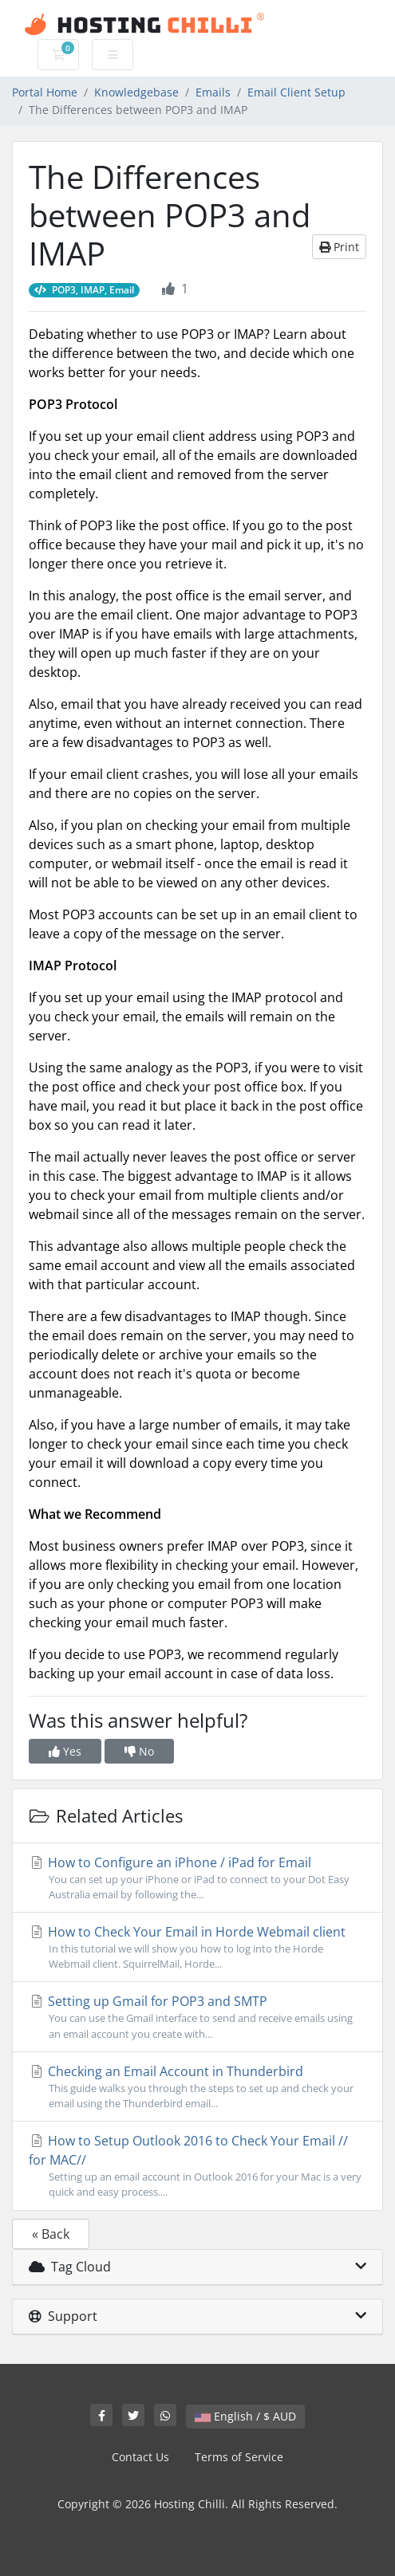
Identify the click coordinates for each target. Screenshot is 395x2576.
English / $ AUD (245, 2416)
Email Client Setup (296, 92)
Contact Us (140, 2456)
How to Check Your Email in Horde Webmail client (197, 1947)
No (139, 1751)
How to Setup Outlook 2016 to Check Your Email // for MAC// (197, 2166)
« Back (50, 2234)
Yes (65, 1751)
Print (339, 246)
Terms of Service (239, 2456)
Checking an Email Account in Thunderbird (197, 2087)
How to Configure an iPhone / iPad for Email (197, 1878)
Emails (213, 92)
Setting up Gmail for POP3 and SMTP (197, 2016)
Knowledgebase (136, 92)
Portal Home (44, 92)
